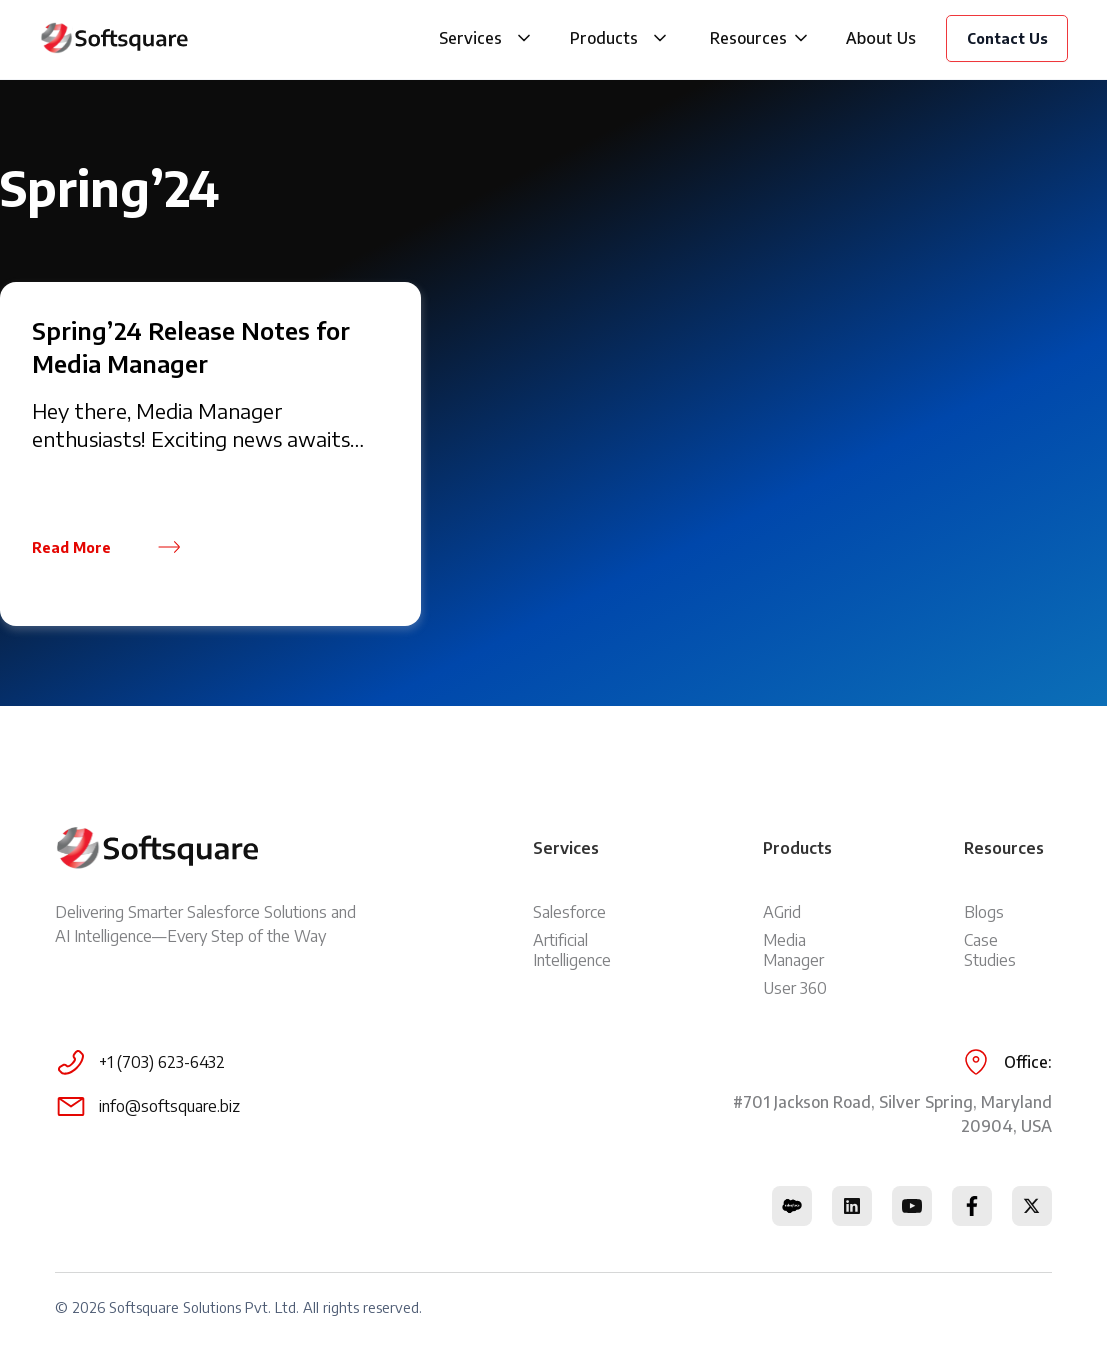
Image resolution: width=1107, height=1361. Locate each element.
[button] (524, 38)
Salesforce (569, 912)
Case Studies (990, 950)
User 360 (795, 988)
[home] (114, 38)
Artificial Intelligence (572, 950)
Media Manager (793, 950)
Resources (748, 38)
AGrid (782, 912)
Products (604, 38)
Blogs (984, 912)
